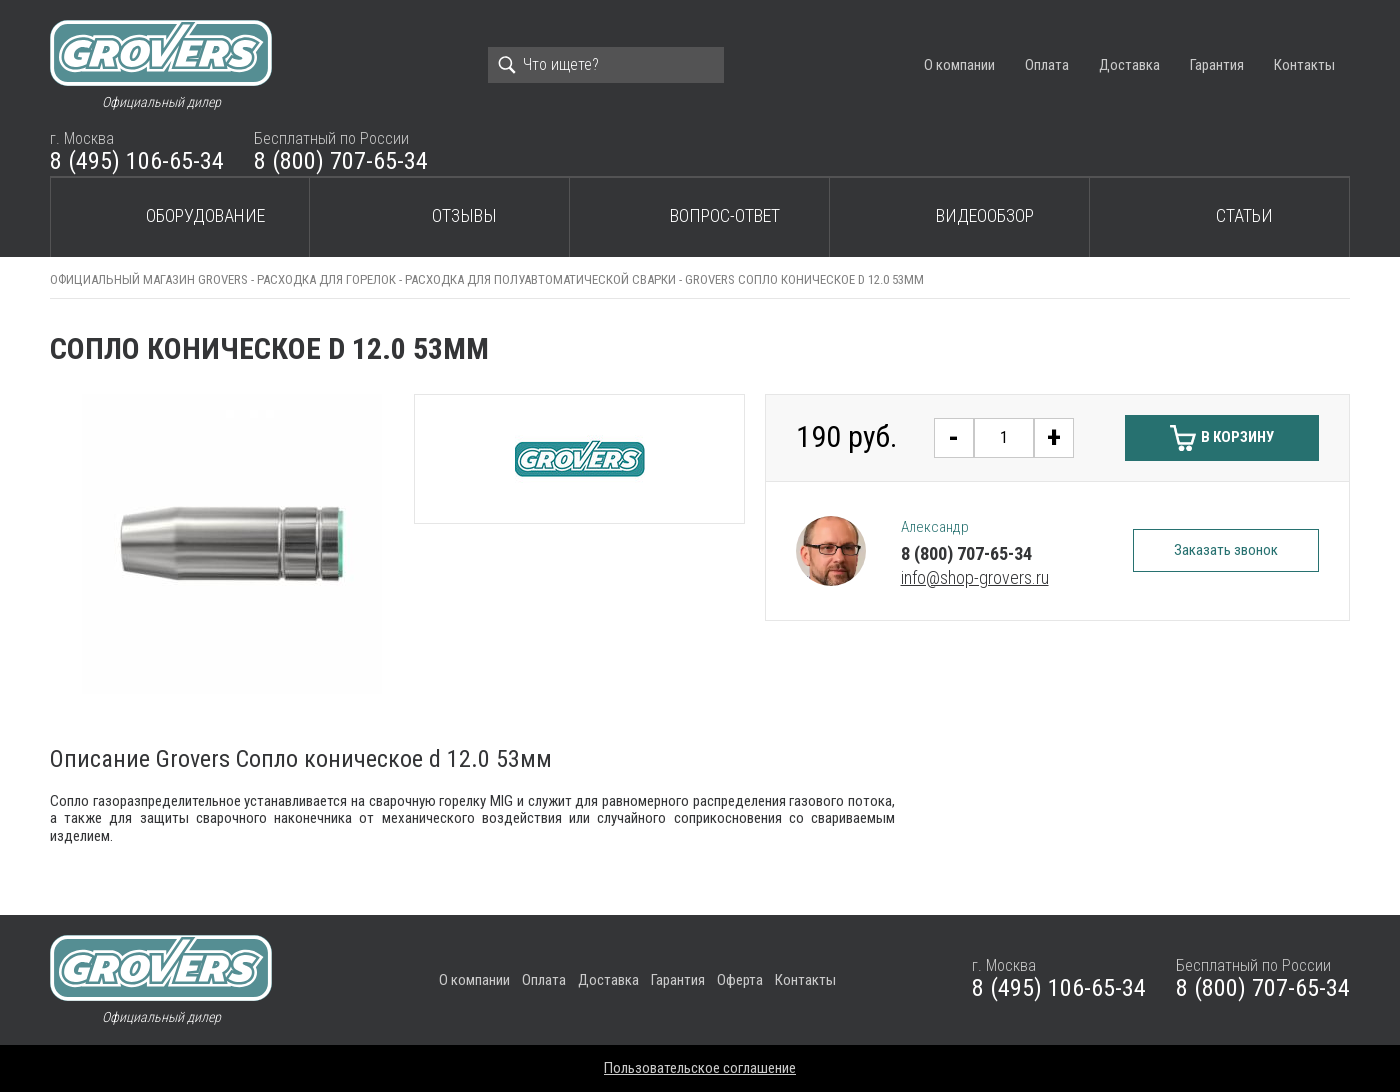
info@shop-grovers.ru (975, 577)
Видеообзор (985, 215)
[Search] (606, 65)
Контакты (1304, 65)
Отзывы (464, 215)
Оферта (740, 980)
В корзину (1237, 437)
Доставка (1129, 65)
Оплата (1047, 65)
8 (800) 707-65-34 (341, 161)
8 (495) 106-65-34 (137, 161)
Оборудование (205, 215)
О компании (959, 65)
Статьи (1244, 215)
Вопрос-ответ (725, 215)
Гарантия (1217, 65)
